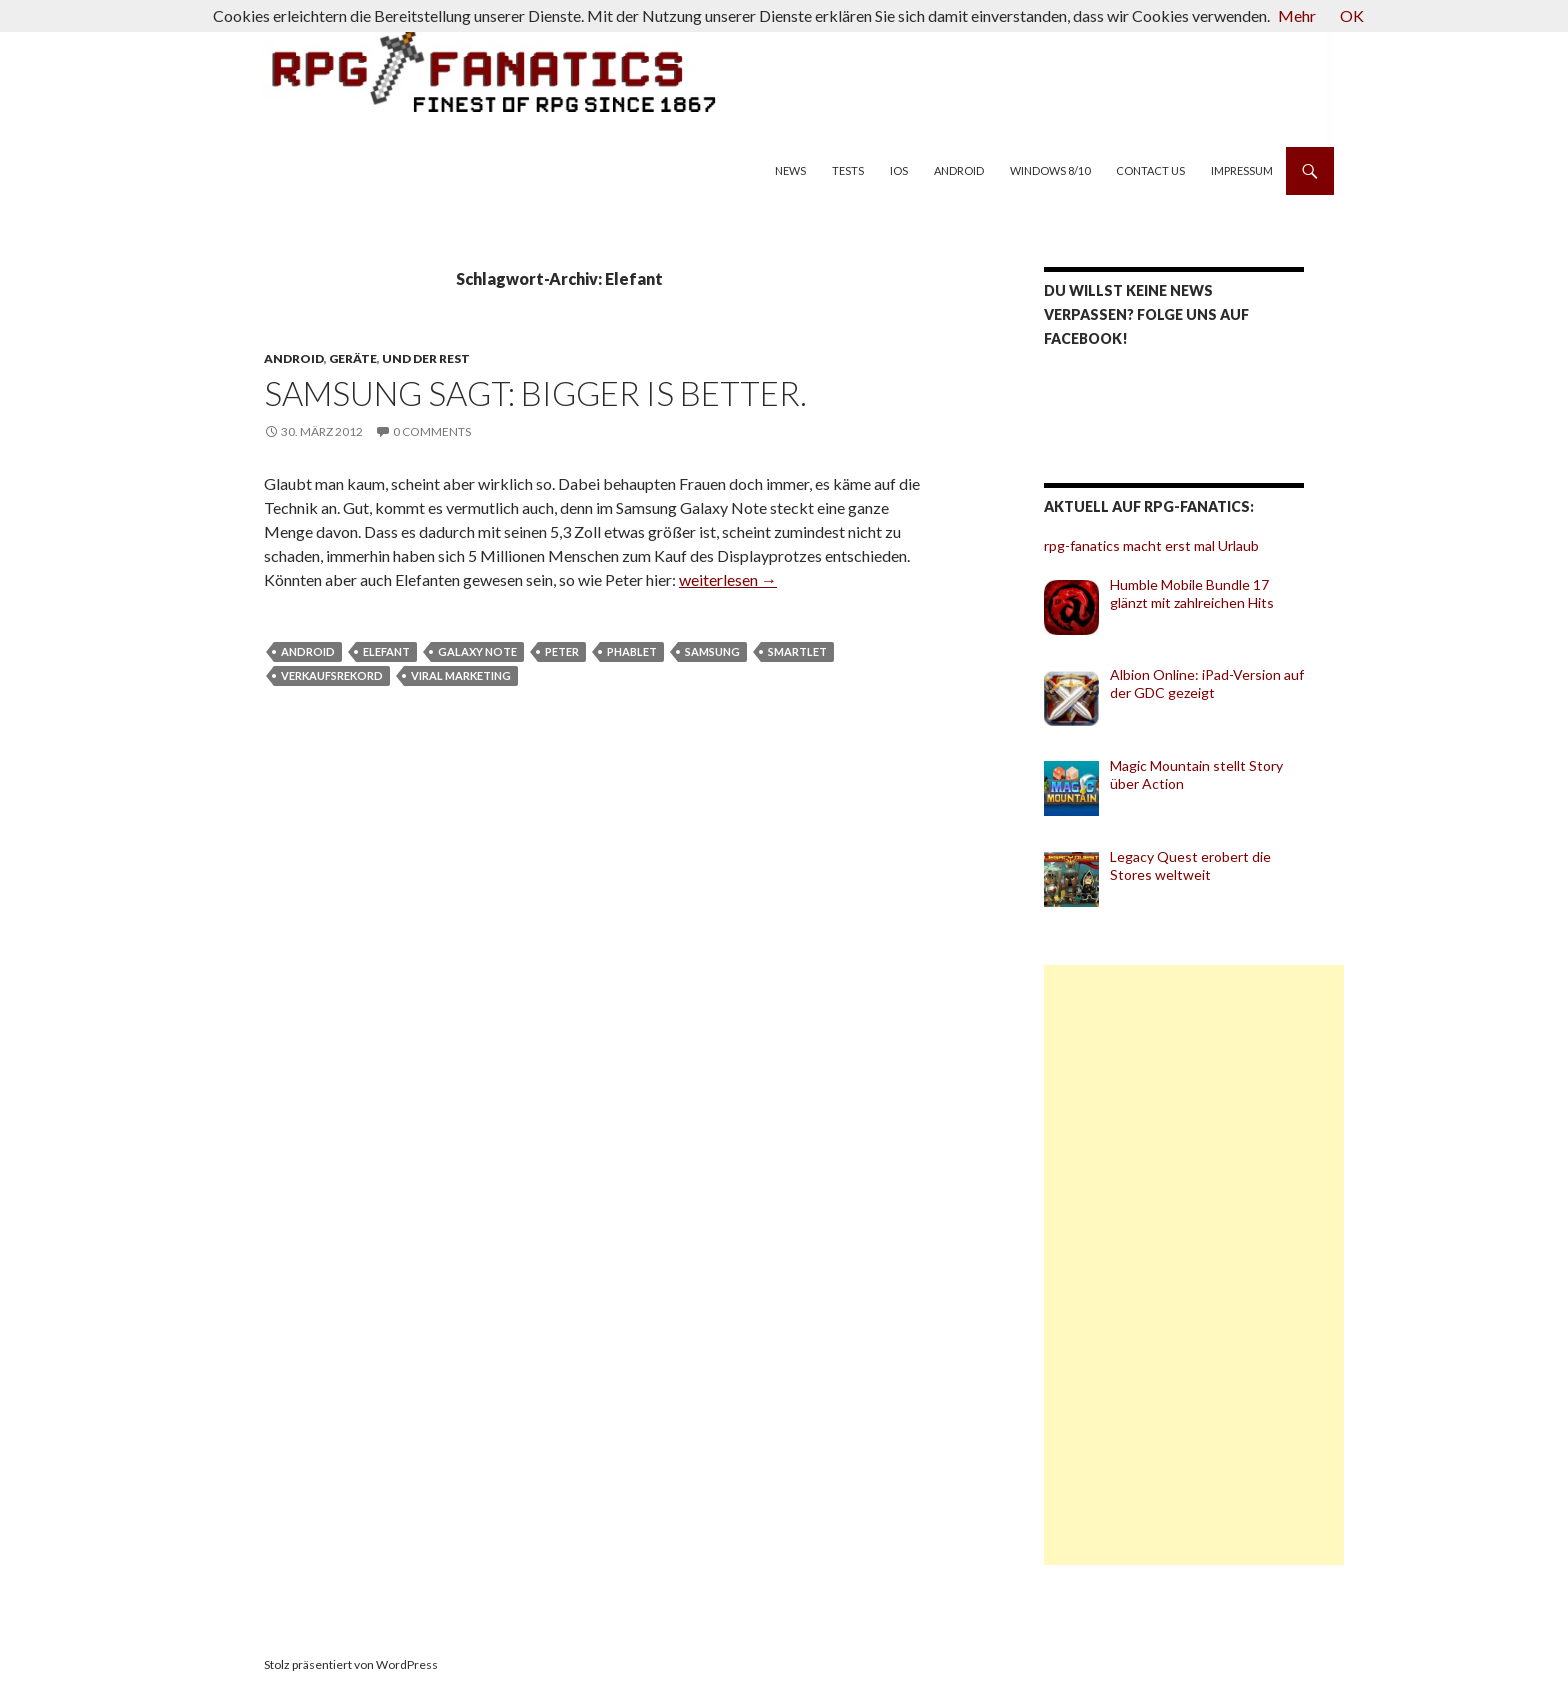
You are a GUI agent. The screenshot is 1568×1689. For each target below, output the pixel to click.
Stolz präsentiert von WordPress (351, 1664)
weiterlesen (728, 579)
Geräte (353, 358)
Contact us (1150, 170)
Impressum (1242, 170)
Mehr (1297, 15)
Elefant (386, 651)
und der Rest (426, 358)
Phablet (632, 651)
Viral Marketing (461, 675)
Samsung (712, 651)
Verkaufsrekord (332, 675)
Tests (848, 170)
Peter (562, 651)
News (790, 170)
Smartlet (797, 651)
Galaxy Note (477, 651)
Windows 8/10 (1050, 170)
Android (959, 170)
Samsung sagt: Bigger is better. (535, 393)
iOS (899, 170)
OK (1352, 15)
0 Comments (432, 431)
